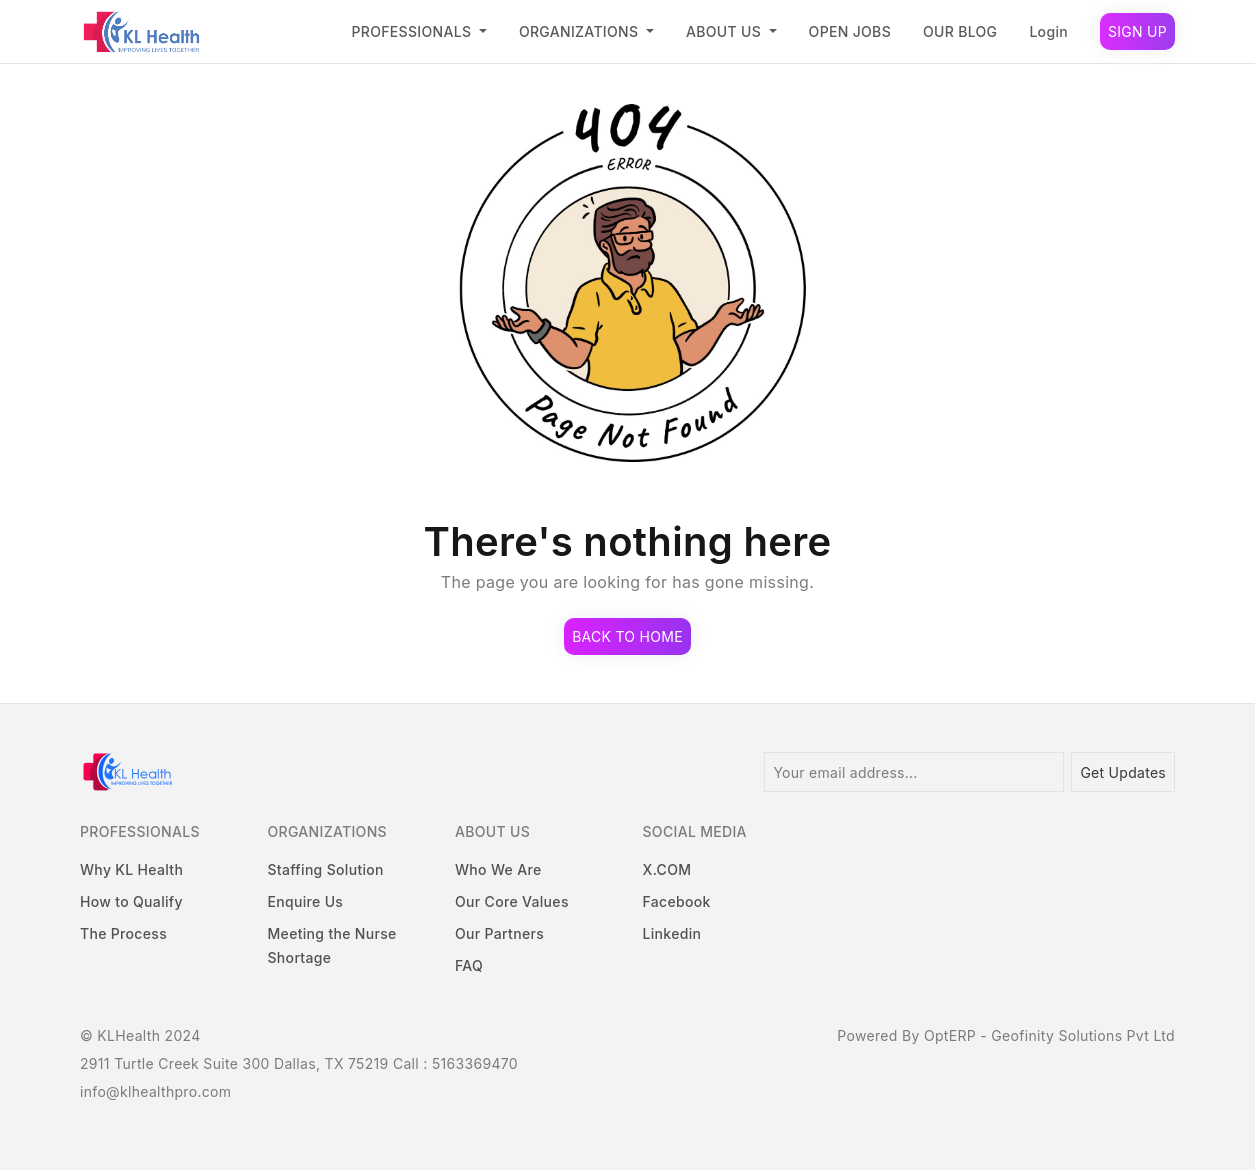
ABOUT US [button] (725, 31)
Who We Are (498, 869)
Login (1048, 31)
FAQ (469, 965)
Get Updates (1123, 772)
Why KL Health (131, 869)
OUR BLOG (960, 31)
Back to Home (627, 636)
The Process (123, 933)
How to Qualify (131, 901)
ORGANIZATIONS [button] (580, 31)
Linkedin (672, 933)
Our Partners (499, 933)
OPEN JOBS (850, 31)
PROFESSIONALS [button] (414, 31)
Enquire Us (306, 901)
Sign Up (1137, 31)
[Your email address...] (914, 772)
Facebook (677, 901)
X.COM (667, 869)
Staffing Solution (326, 869)
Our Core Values (512, 901)
